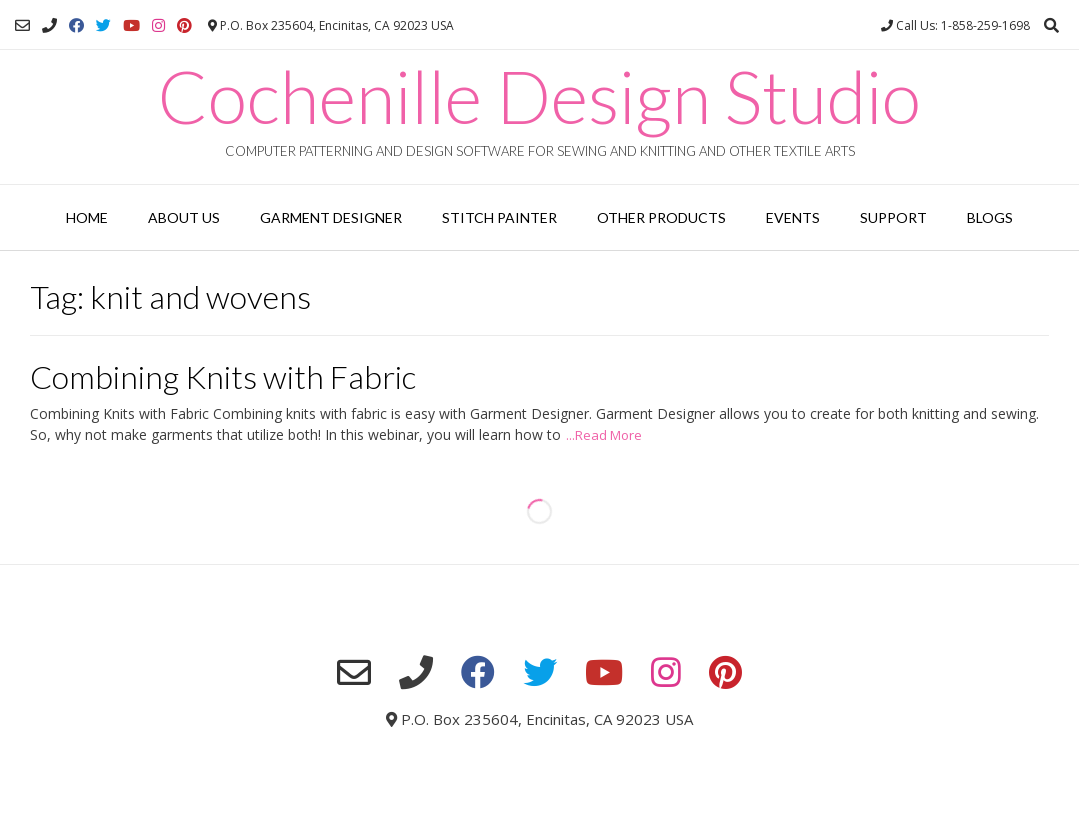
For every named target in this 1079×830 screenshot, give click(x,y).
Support (893, 217)
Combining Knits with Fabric (223, 376)
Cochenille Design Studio (539, 96)
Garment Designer (331, 217)
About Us (184, 217)
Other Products (661, 217)
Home (87, 217)
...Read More (604, 435)
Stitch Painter (499, 217)
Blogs (990, 217)
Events (793, 217)
